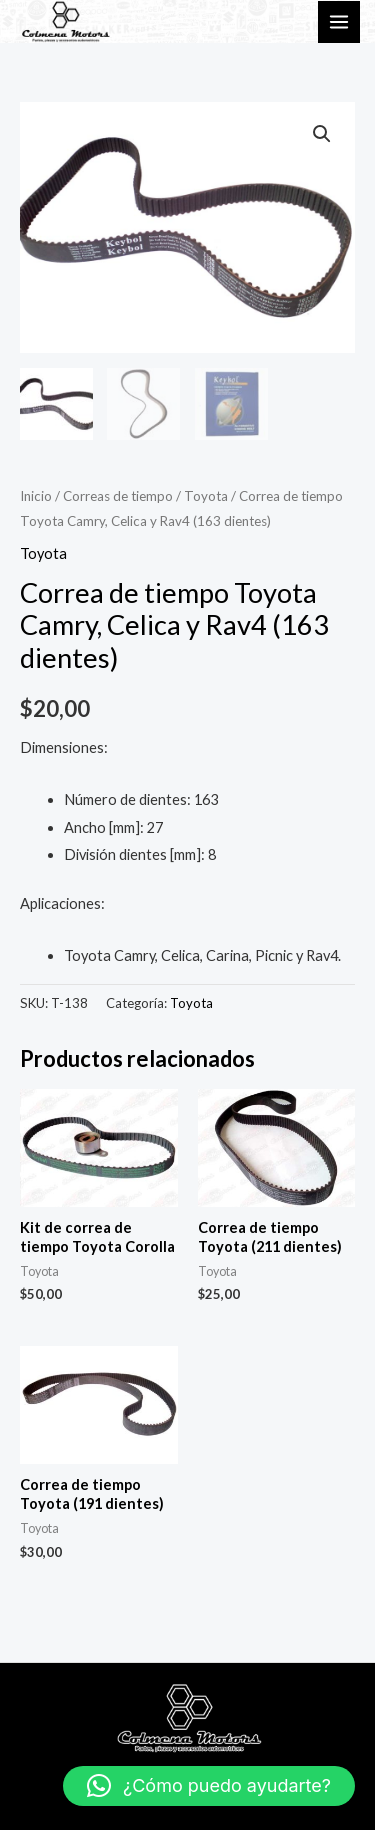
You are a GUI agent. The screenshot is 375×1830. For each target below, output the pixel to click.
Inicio (36, 496)
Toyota (206, 496)
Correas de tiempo (118, 496)
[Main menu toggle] (339, 22)
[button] (322, 134)
